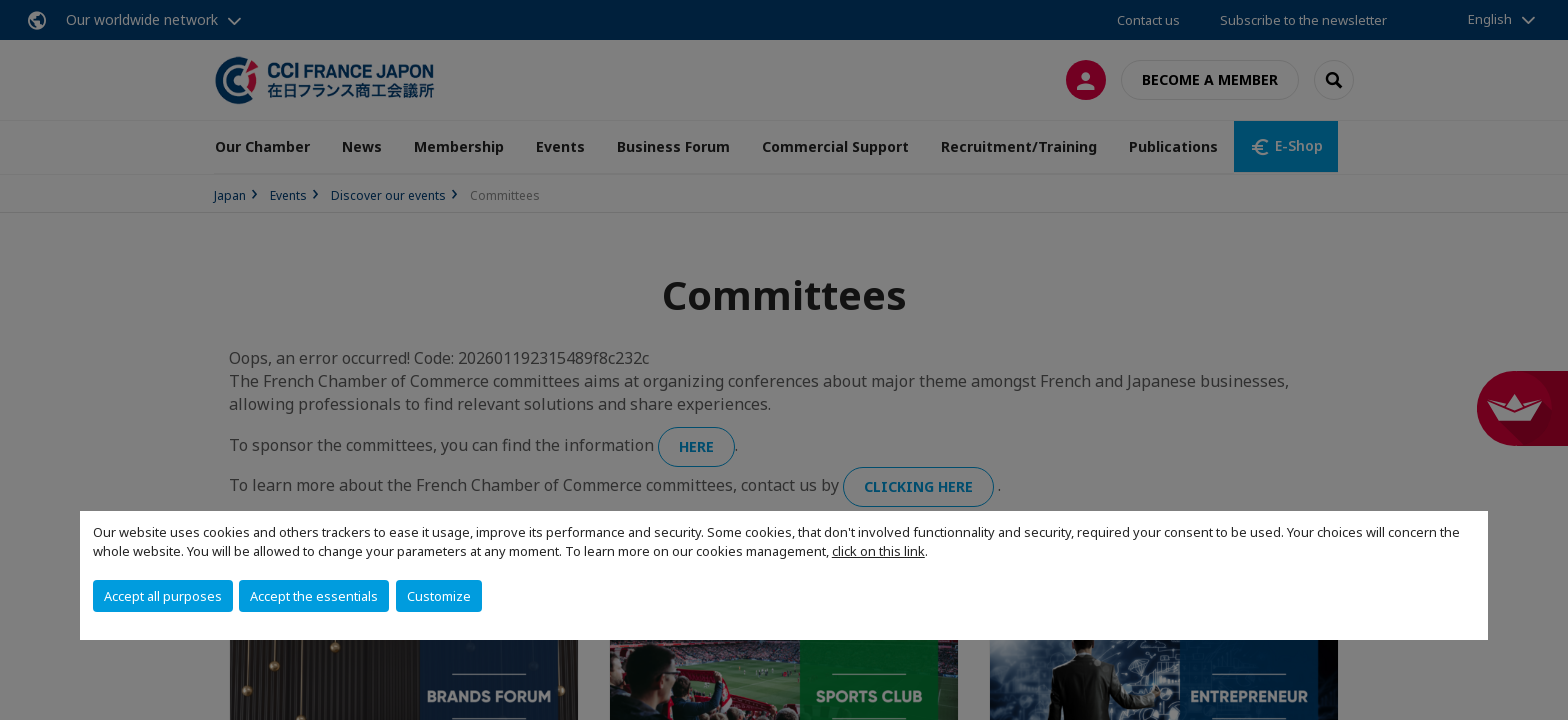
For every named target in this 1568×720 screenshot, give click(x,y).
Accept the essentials (314, 596)
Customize (439, 596)
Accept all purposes (163, 596)
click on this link (878, 551)
